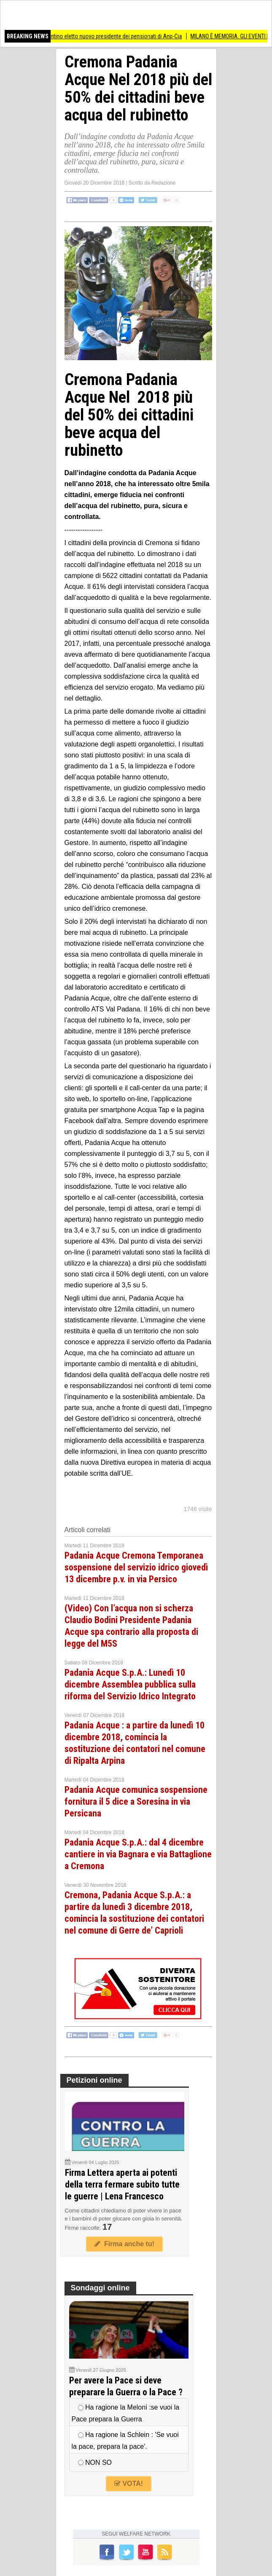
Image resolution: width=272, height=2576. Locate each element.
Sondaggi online (100, 2288)
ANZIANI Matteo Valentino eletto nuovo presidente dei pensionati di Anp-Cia (95, 36)
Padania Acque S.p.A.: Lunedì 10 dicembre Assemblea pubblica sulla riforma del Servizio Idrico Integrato (130, 1684)
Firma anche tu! (124, 2243)
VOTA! (128, 2483)
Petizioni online (94, 2080)
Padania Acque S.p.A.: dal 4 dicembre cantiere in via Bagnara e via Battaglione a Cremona (138, 1854)
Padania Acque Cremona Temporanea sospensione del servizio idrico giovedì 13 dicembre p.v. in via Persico (136, 1567)
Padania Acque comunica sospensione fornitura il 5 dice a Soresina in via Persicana (136, 1801)
